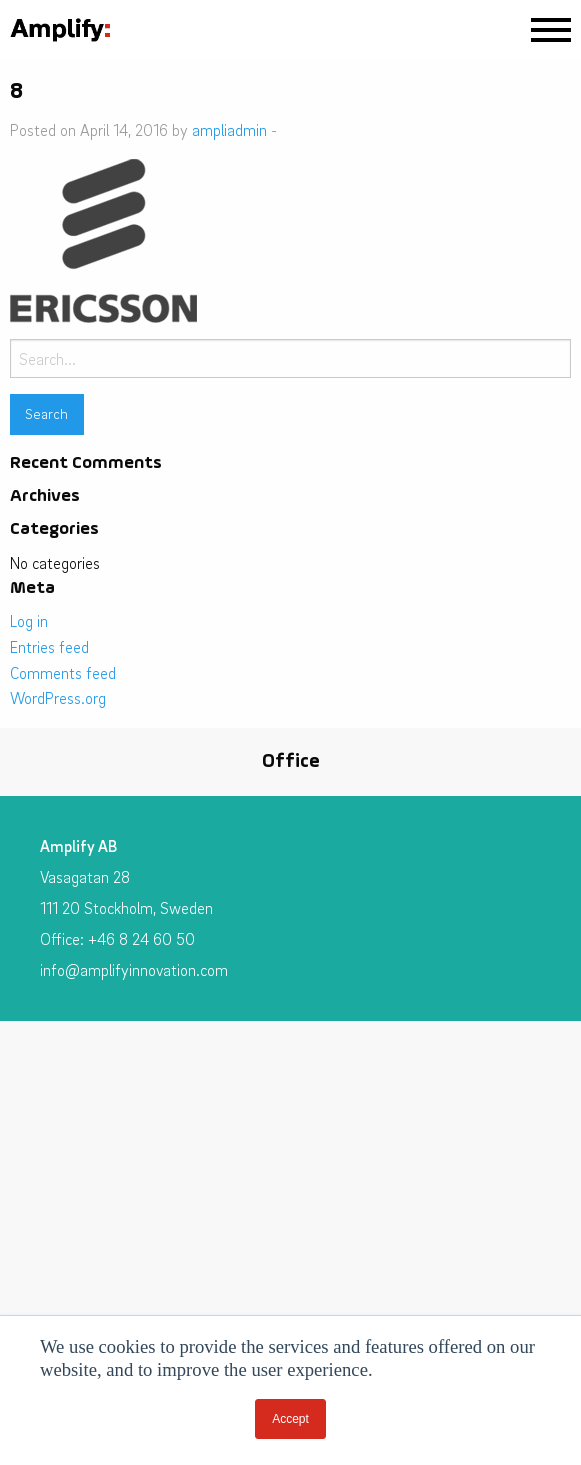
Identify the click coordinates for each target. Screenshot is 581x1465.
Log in (29, 621)
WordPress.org (58, 698)
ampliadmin (229, 130)
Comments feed (63, 673)
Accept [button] (290, 1419)
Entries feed (49, 647)
